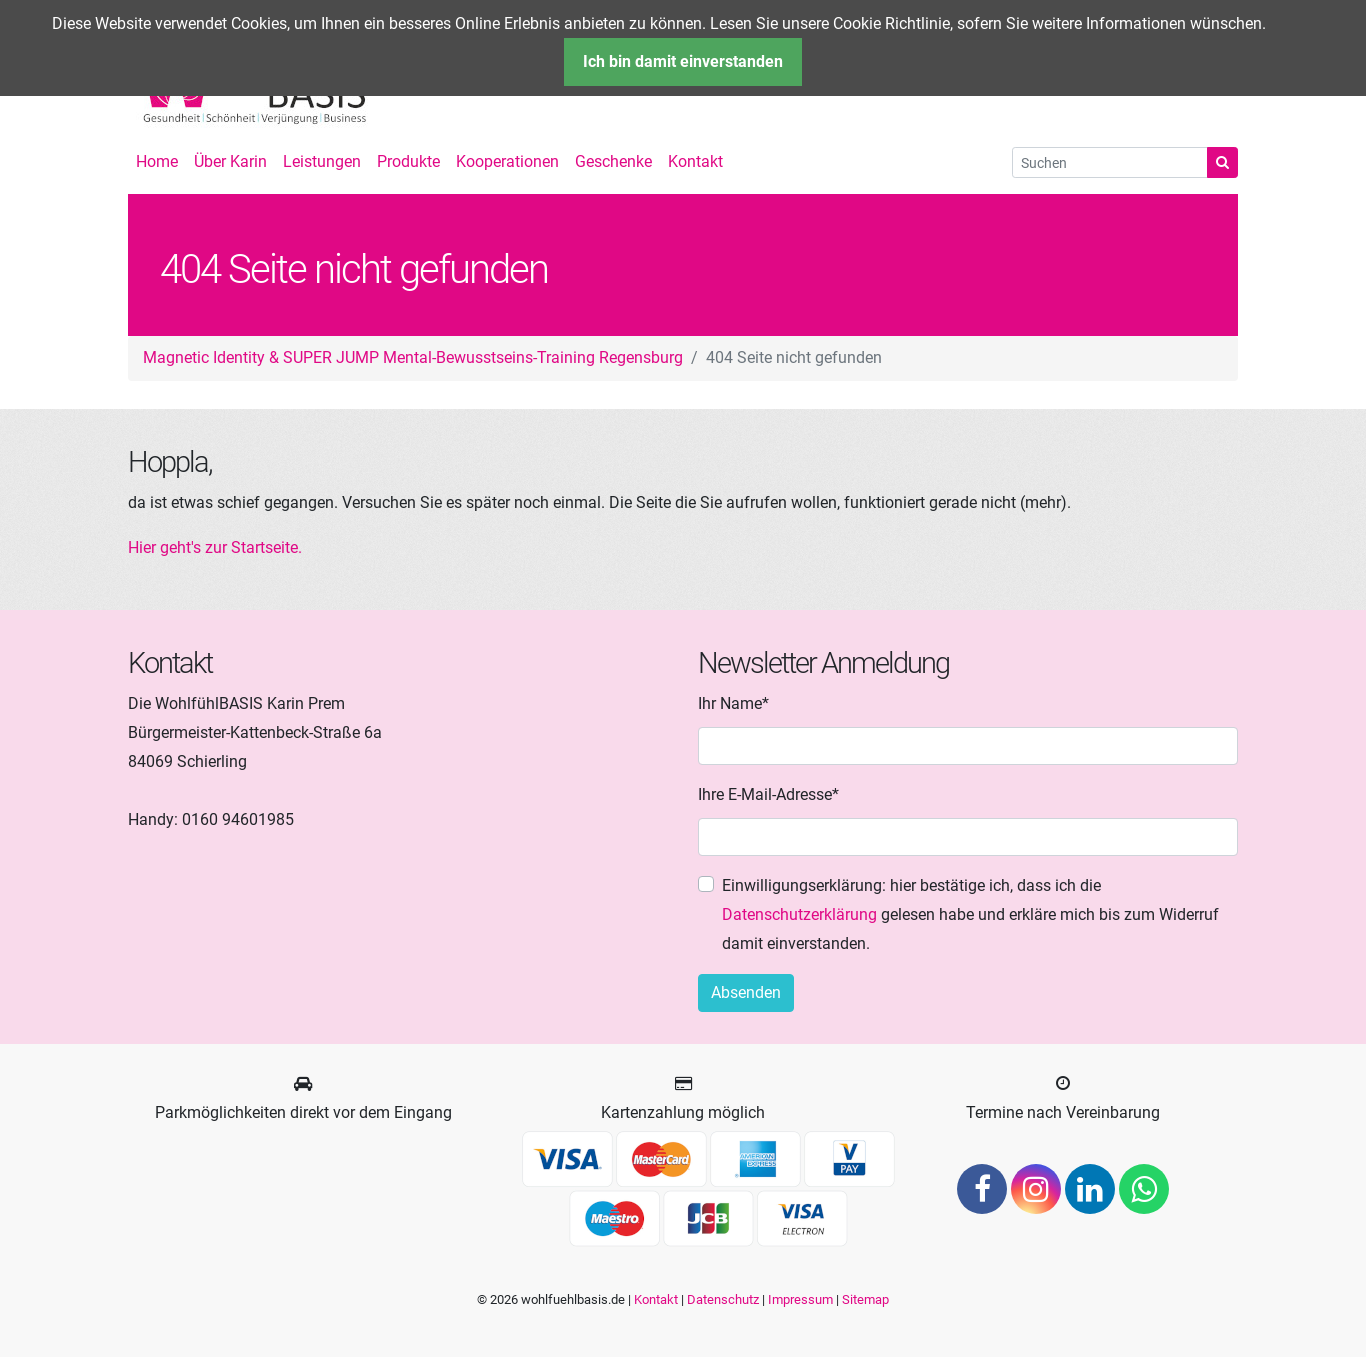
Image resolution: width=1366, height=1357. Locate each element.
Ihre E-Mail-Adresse (768, 792)
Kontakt (656, 1299)
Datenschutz (723, 1299)
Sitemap (865, 1299)
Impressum (800, 1299)
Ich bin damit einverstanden (683, 61)
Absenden (746, 992)
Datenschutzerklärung (799, 914)
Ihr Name (733, 701)
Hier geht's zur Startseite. (215, 547)
